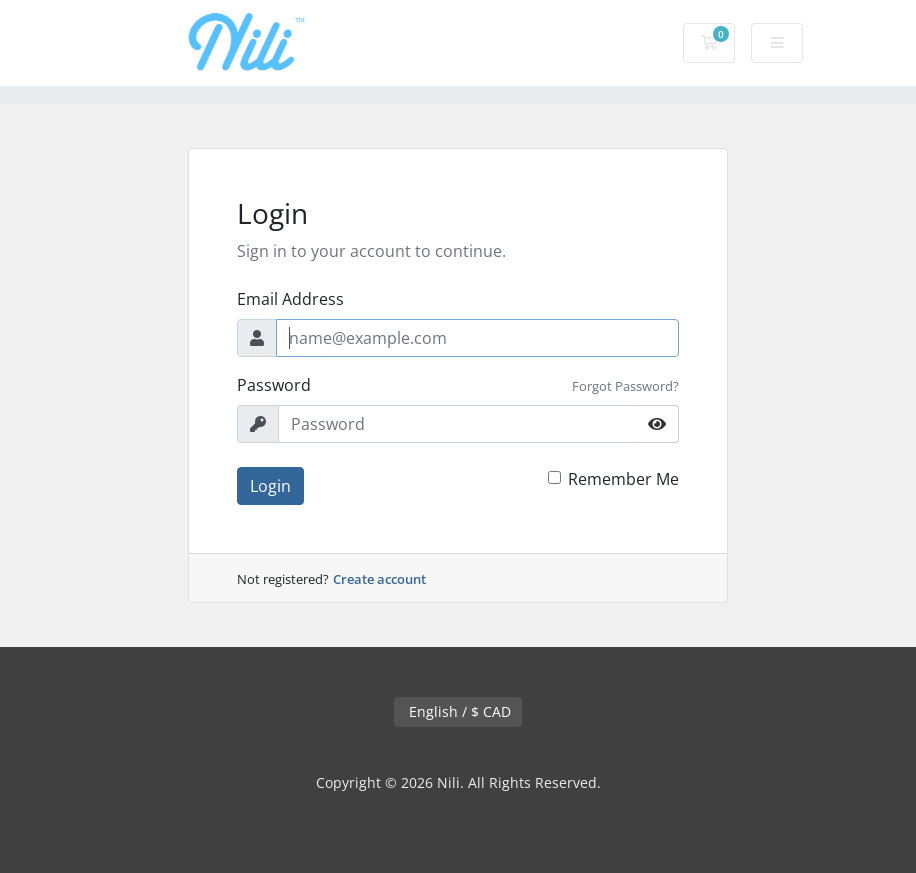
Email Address (290, 299)
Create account (379, 579)
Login (270, 486)
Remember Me (623, 479)
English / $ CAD (458, 711)
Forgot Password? (625, 386)
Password (274, 385)
